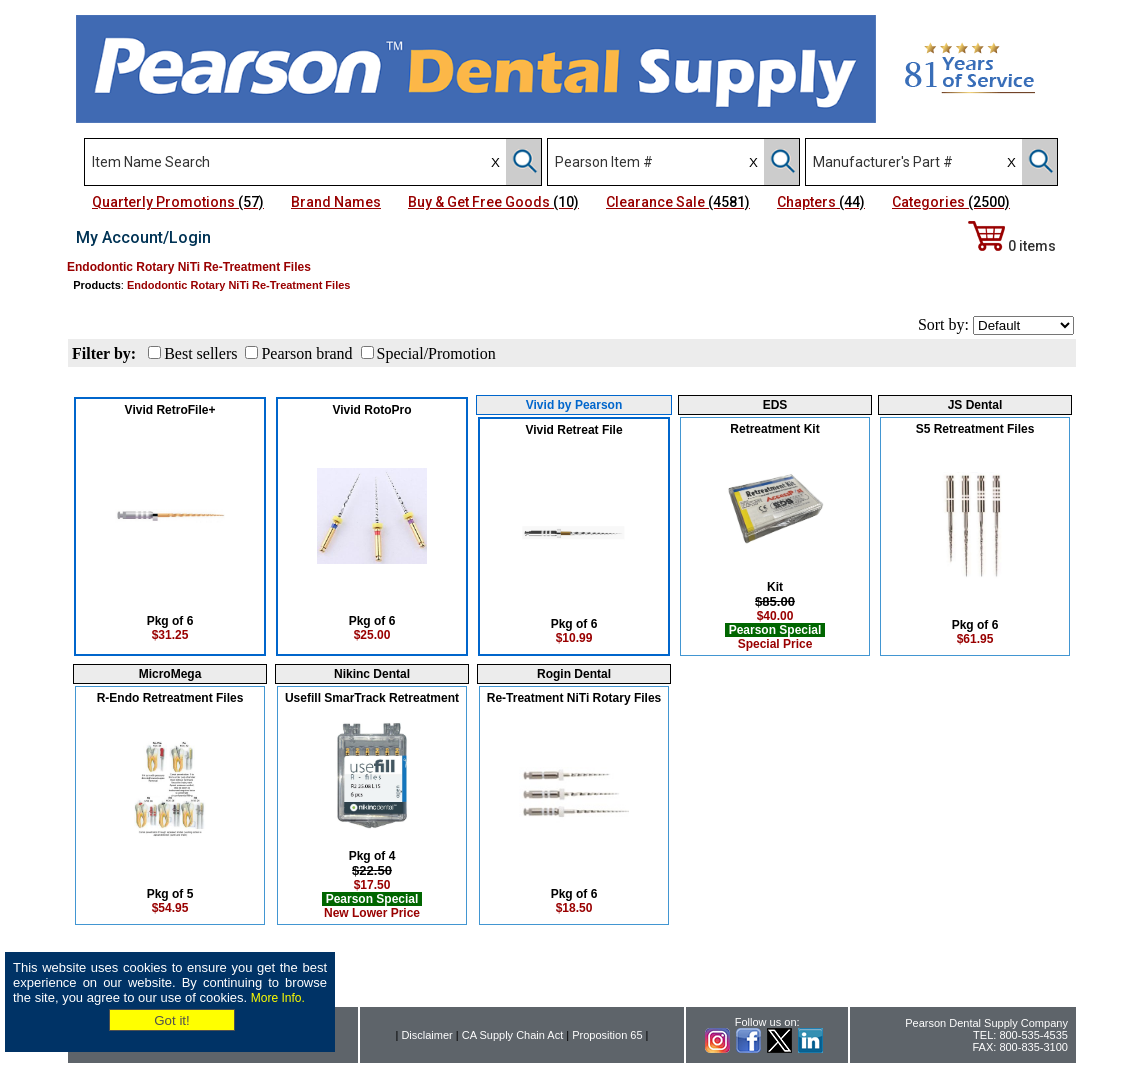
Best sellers (200, 353)
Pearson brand (306, 353)
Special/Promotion (436, 353)
